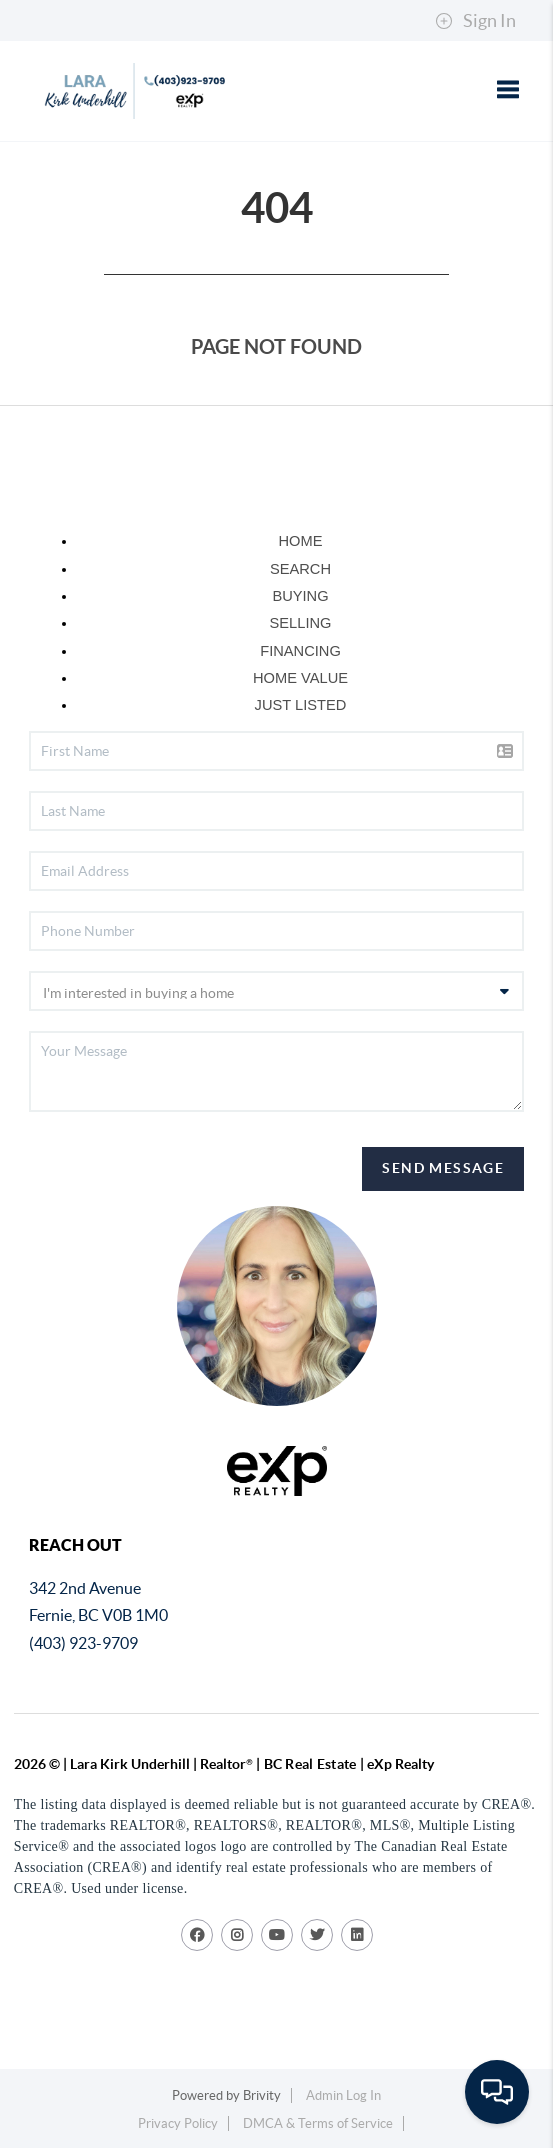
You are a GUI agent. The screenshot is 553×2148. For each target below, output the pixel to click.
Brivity (262, 2095)
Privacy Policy (178, 2123)
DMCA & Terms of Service (318, 2123)
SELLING (301, 623)
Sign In (475, 21)
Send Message (443, 1168)
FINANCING (300, 651)
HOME (301, 541)
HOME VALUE (300, 678)
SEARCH (300, 569)
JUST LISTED (301, 705)
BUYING (300, 596)
